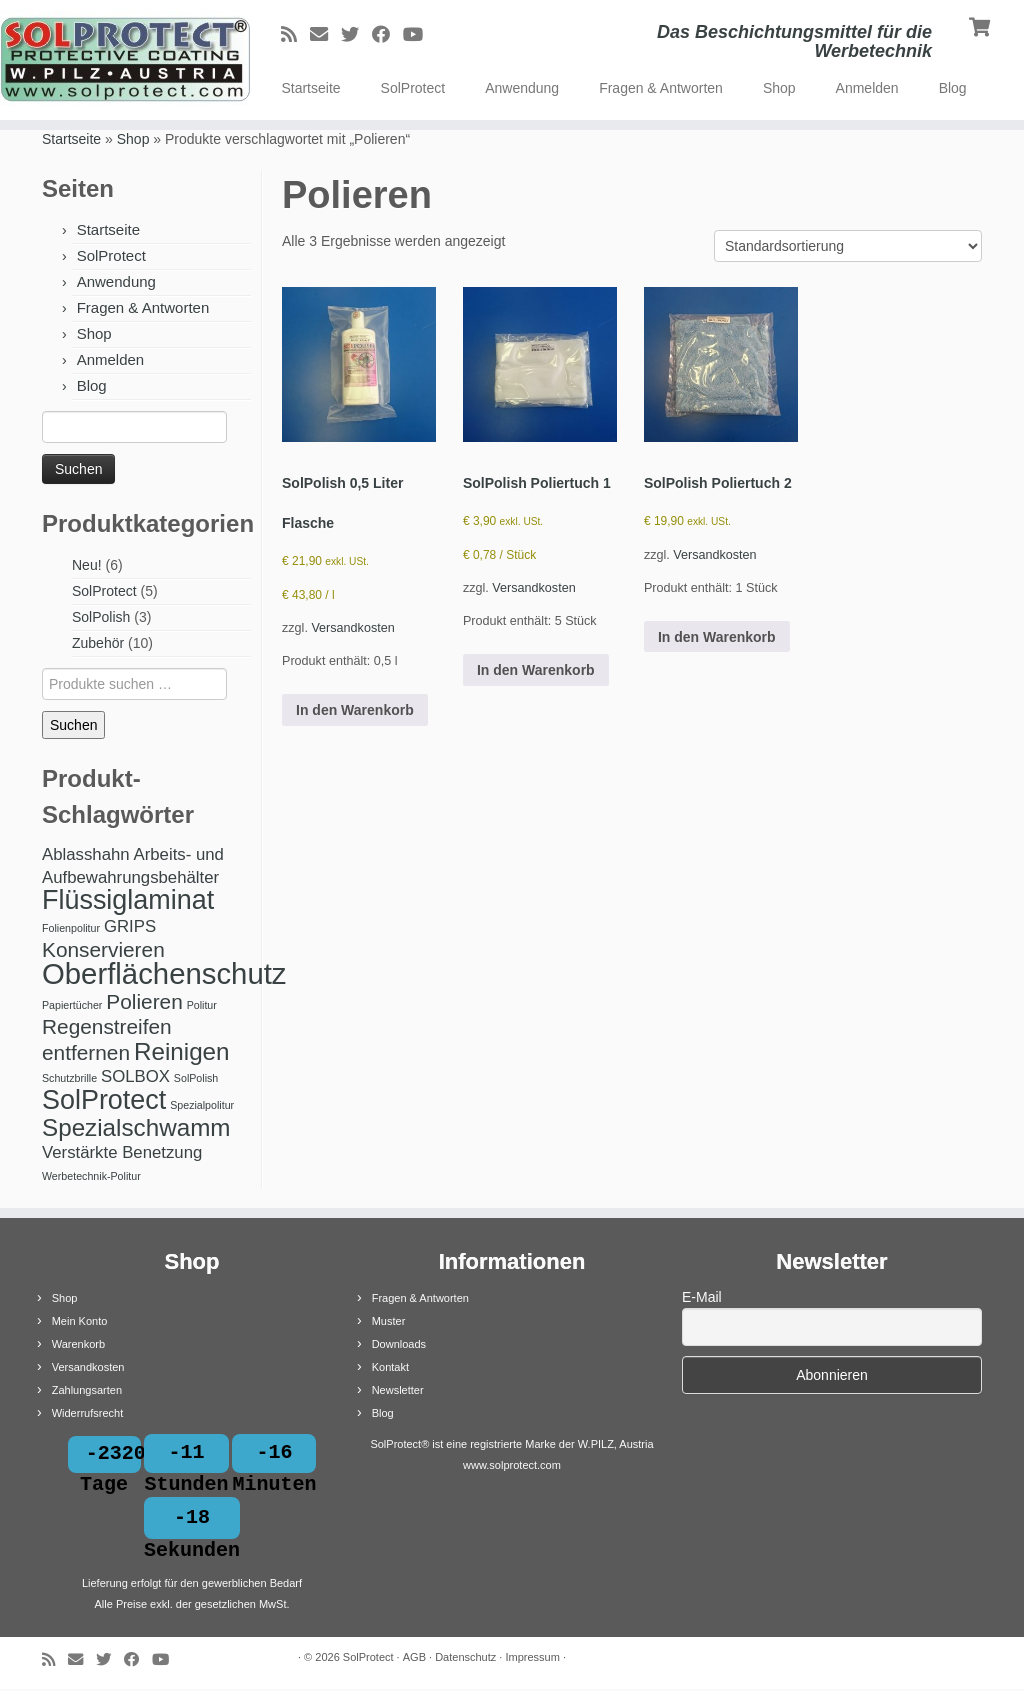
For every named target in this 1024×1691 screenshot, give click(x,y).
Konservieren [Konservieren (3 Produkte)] (103, 949)
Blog (953, 88)
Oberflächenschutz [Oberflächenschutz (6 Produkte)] (164, 973)
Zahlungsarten (87, 1390)
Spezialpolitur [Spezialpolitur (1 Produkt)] (202, 1105)
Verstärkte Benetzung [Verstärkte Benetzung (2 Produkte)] (122, 1152)
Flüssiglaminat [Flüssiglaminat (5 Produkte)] (128, 900)
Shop (779, 88)
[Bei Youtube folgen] (419, 35)
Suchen (73, 725)
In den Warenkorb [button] (355, 710)
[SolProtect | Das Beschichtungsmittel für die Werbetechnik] (120, 60)
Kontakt (390, 1367)
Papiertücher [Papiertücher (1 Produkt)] (72, 1005)
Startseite (310, 88)
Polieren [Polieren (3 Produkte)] (144, 1001)
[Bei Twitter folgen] (356, 35)
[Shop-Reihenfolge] (848, 246)
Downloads (399, 1344)
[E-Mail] (325, 35)
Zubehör (98, 643)
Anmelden (867, 88)
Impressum (532, 1659)
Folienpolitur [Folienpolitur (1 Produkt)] (71, 928)
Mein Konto (80, 1321)
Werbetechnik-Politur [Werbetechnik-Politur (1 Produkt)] (91, 1176)
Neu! (87, 565)
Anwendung (522, 88)
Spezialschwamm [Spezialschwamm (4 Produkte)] (136, 1127)
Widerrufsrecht (88, 1413)
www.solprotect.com (512, 1465)
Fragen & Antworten (661, 88)
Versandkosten (352, 628)
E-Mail (702, 1297)
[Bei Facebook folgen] (387, 35)
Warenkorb (78, 1344)
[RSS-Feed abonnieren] (295, 35)
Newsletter (398, 1390)
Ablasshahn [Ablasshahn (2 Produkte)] (86, 854)
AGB (414, 1659)
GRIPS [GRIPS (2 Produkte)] (130, 926)
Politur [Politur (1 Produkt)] (202, 1005)
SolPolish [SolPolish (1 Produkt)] (196, 1078)
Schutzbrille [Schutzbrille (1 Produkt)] (69, 1078)
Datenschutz (465, 1659)
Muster (389, 1321)
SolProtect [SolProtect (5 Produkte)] (104, 1100)
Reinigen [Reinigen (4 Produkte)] (182, 1051)
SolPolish (101, 617)
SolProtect (413, 88)
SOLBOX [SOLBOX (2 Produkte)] (135, 1076)
